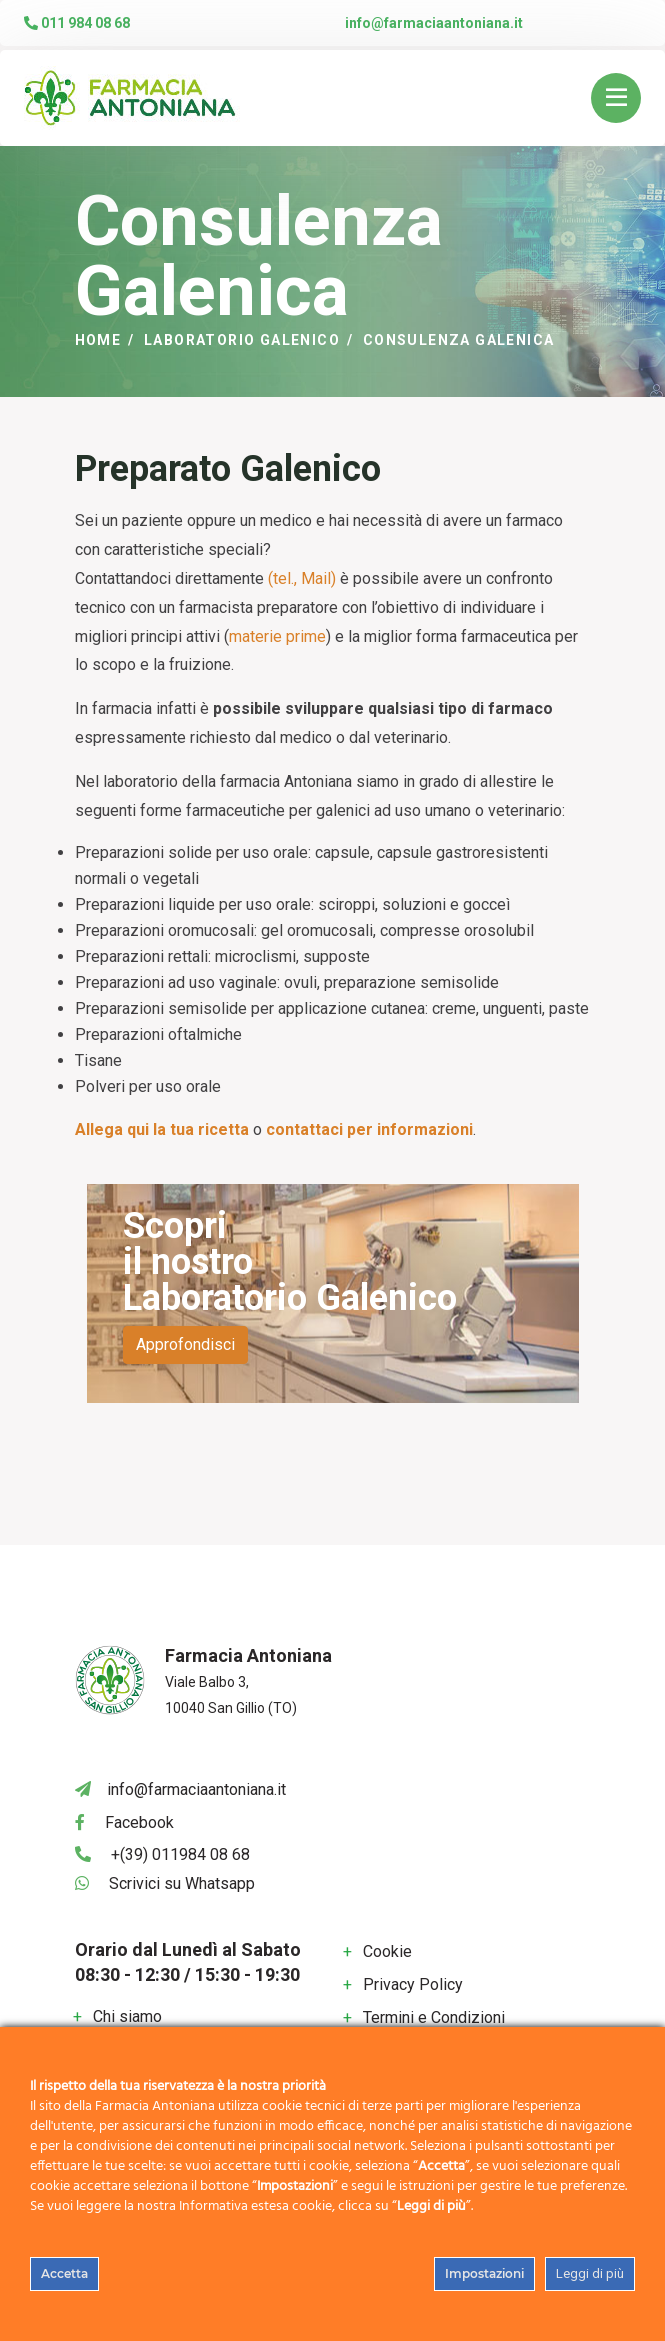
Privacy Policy (413, 1984)
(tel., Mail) (302, 578)
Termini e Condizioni (434, 2017)
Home (98, 340)
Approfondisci (185, 1344)
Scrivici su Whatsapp (182, 1883)
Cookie (387, 1951)
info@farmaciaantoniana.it (434, 23)
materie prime (277, 636)
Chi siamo (127, 2016)
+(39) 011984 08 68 (180, 1854)
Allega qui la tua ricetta (162, 1129)
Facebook (139, 1822)
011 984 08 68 (77, 23)
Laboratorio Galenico (242, 340)
